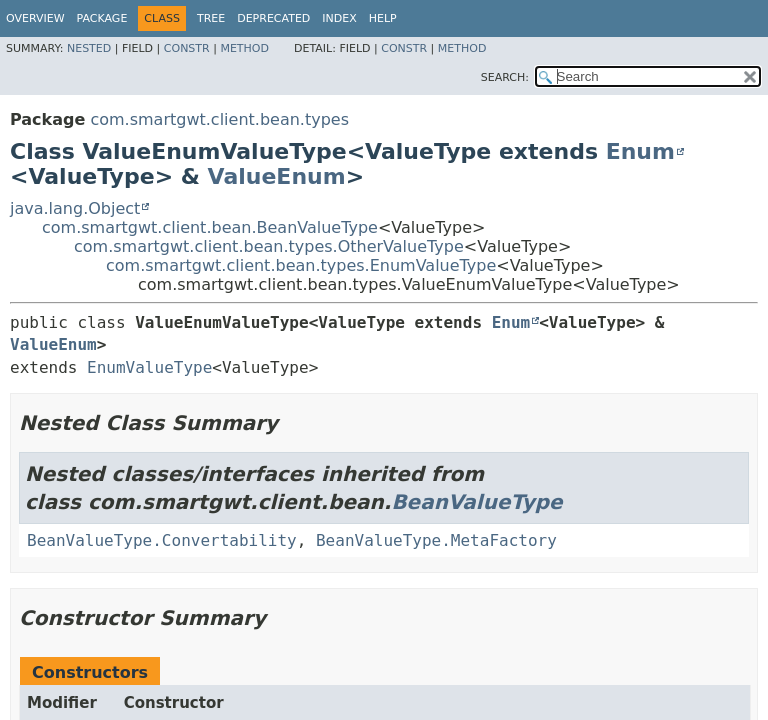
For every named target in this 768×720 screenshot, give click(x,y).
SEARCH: (505, 77)
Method (244, 48)
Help (383, 18)
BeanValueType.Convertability (162, 540)
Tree (211, 18)
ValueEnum (277, 176)
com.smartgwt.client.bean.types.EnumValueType (301, 265)
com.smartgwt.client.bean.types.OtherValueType (269, 246)
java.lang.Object (75, 208)
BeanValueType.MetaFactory (436, 540)
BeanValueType (476, 502)
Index (339, 18)
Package (102, 18)
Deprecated (273, 18)
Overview (35, 18)
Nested (89, 48)
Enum (640, 151)
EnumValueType (149, 367)
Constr (187, 48)
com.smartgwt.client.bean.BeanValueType (210, 227)
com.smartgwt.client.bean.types (219, 119)
